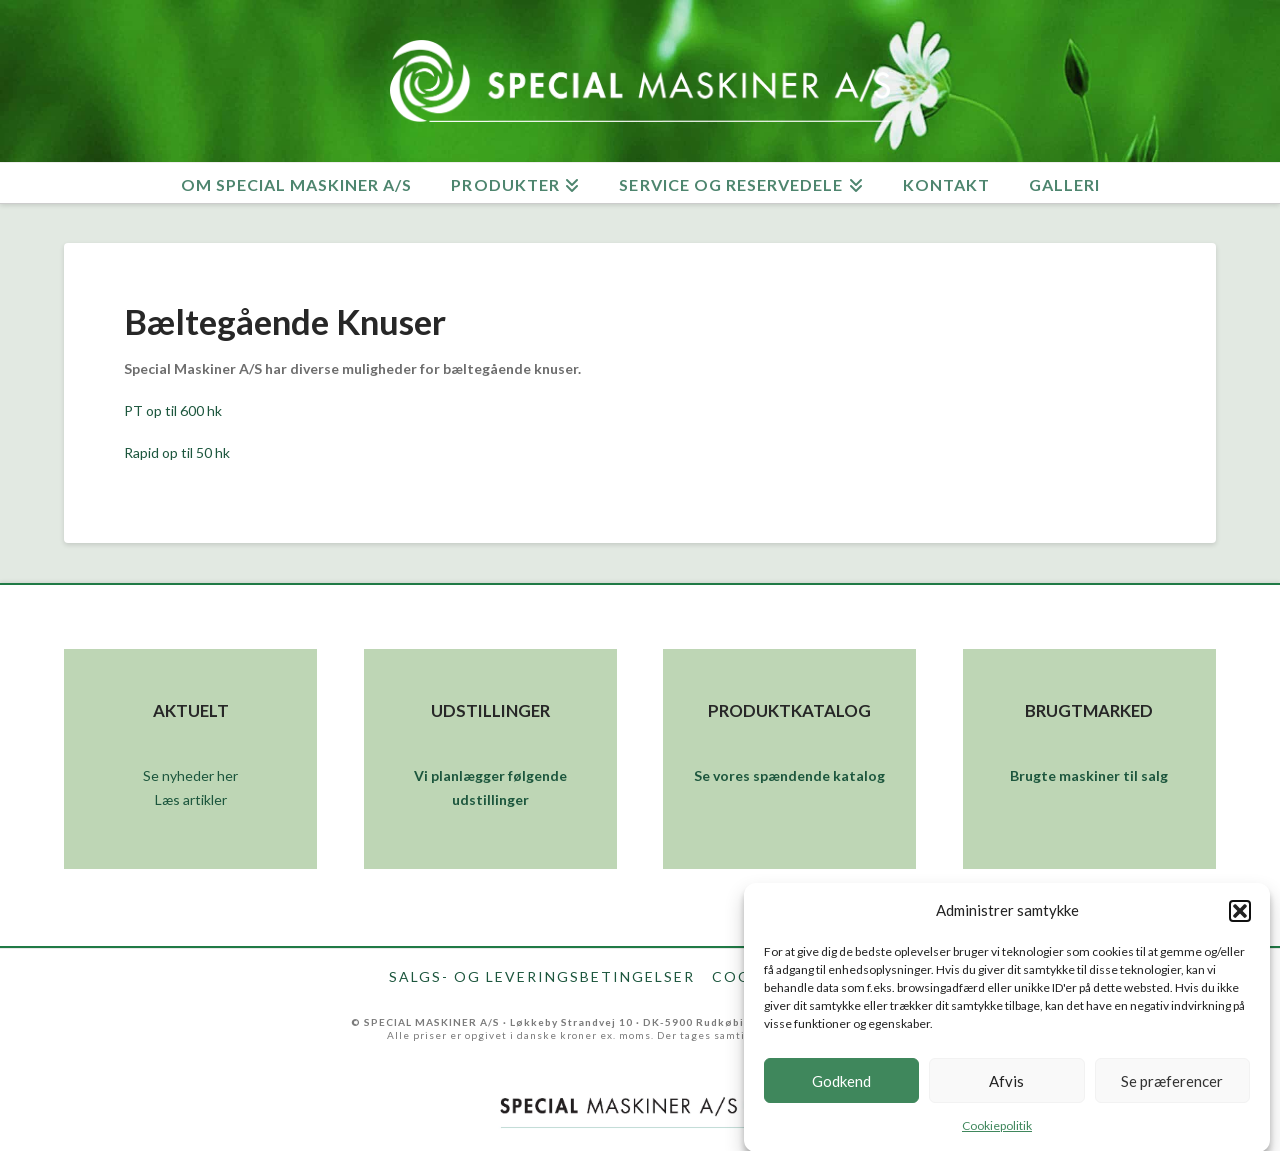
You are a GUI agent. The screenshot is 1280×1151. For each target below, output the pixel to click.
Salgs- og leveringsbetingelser (542, 977)
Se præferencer (1172, 1091)
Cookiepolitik (997, 1136)
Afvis (1006, 1091)
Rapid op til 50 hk (177, 452)
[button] (1240, 921)
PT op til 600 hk (173, 410)
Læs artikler (191, 799)
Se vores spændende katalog (789, 775)
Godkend (841, 1091)
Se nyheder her (190, 775)
